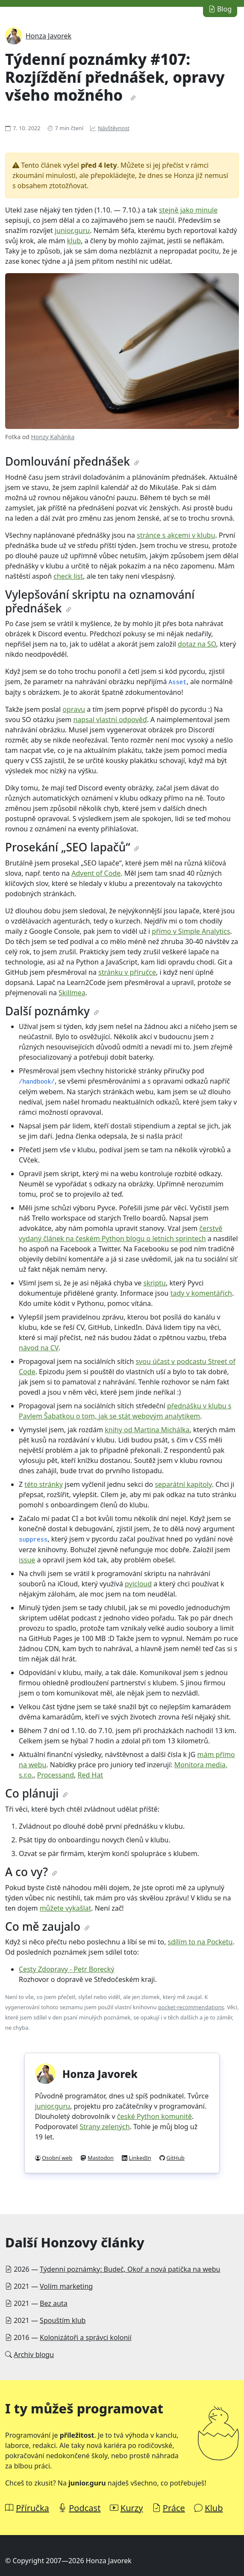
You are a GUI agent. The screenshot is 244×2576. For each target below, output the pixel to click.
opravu (73, 709)
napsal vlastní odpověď (110, 719)
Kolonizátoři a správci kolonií (85, 2337)
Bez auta (54, 2303)
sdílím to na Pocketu (200, 1942)
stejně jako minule (188, 210)
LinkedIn (140, 2158)
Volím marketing (66, 2286)
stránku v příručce (127, 972)
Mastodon (101, 2158)
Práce (174, 2508)
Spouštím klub (62, 2320)
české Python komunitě (154, 2116)
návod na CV (39, 1347)
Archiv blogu (34, 2354)
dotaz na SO (197, 644)
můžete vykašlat (65, 1908)
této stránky (43, 1484)
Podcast (84, 2508)
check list (68, 576)
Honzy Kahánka (52, 437)
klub (74, 240)
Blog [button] (220, 9)
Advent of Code (96, 873)
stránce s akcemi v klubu (176, 535)
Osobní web (57, 2158)
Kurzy (132, 2508)
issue (27, 1560)
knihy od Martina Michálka (147, 1429)
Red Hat (90, 1775)
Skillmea (72, 992)
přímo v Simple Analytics (191, 931)
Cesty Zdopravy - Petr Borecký (66, 1969)
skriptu (154, 1283)
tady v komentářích (201, 1293)
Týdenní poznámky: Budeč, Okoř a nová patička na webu (130, 2269)
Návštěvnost (113, 128)
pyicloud (138, 1583)
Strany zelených (104, 2126)
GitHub (175, 2158)
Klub (214, 2508)
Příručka (32, 2508)
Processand (55, 1775)
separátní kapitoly (183, 1484)
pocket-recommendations (191, 2007)
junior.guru (72, 230)
